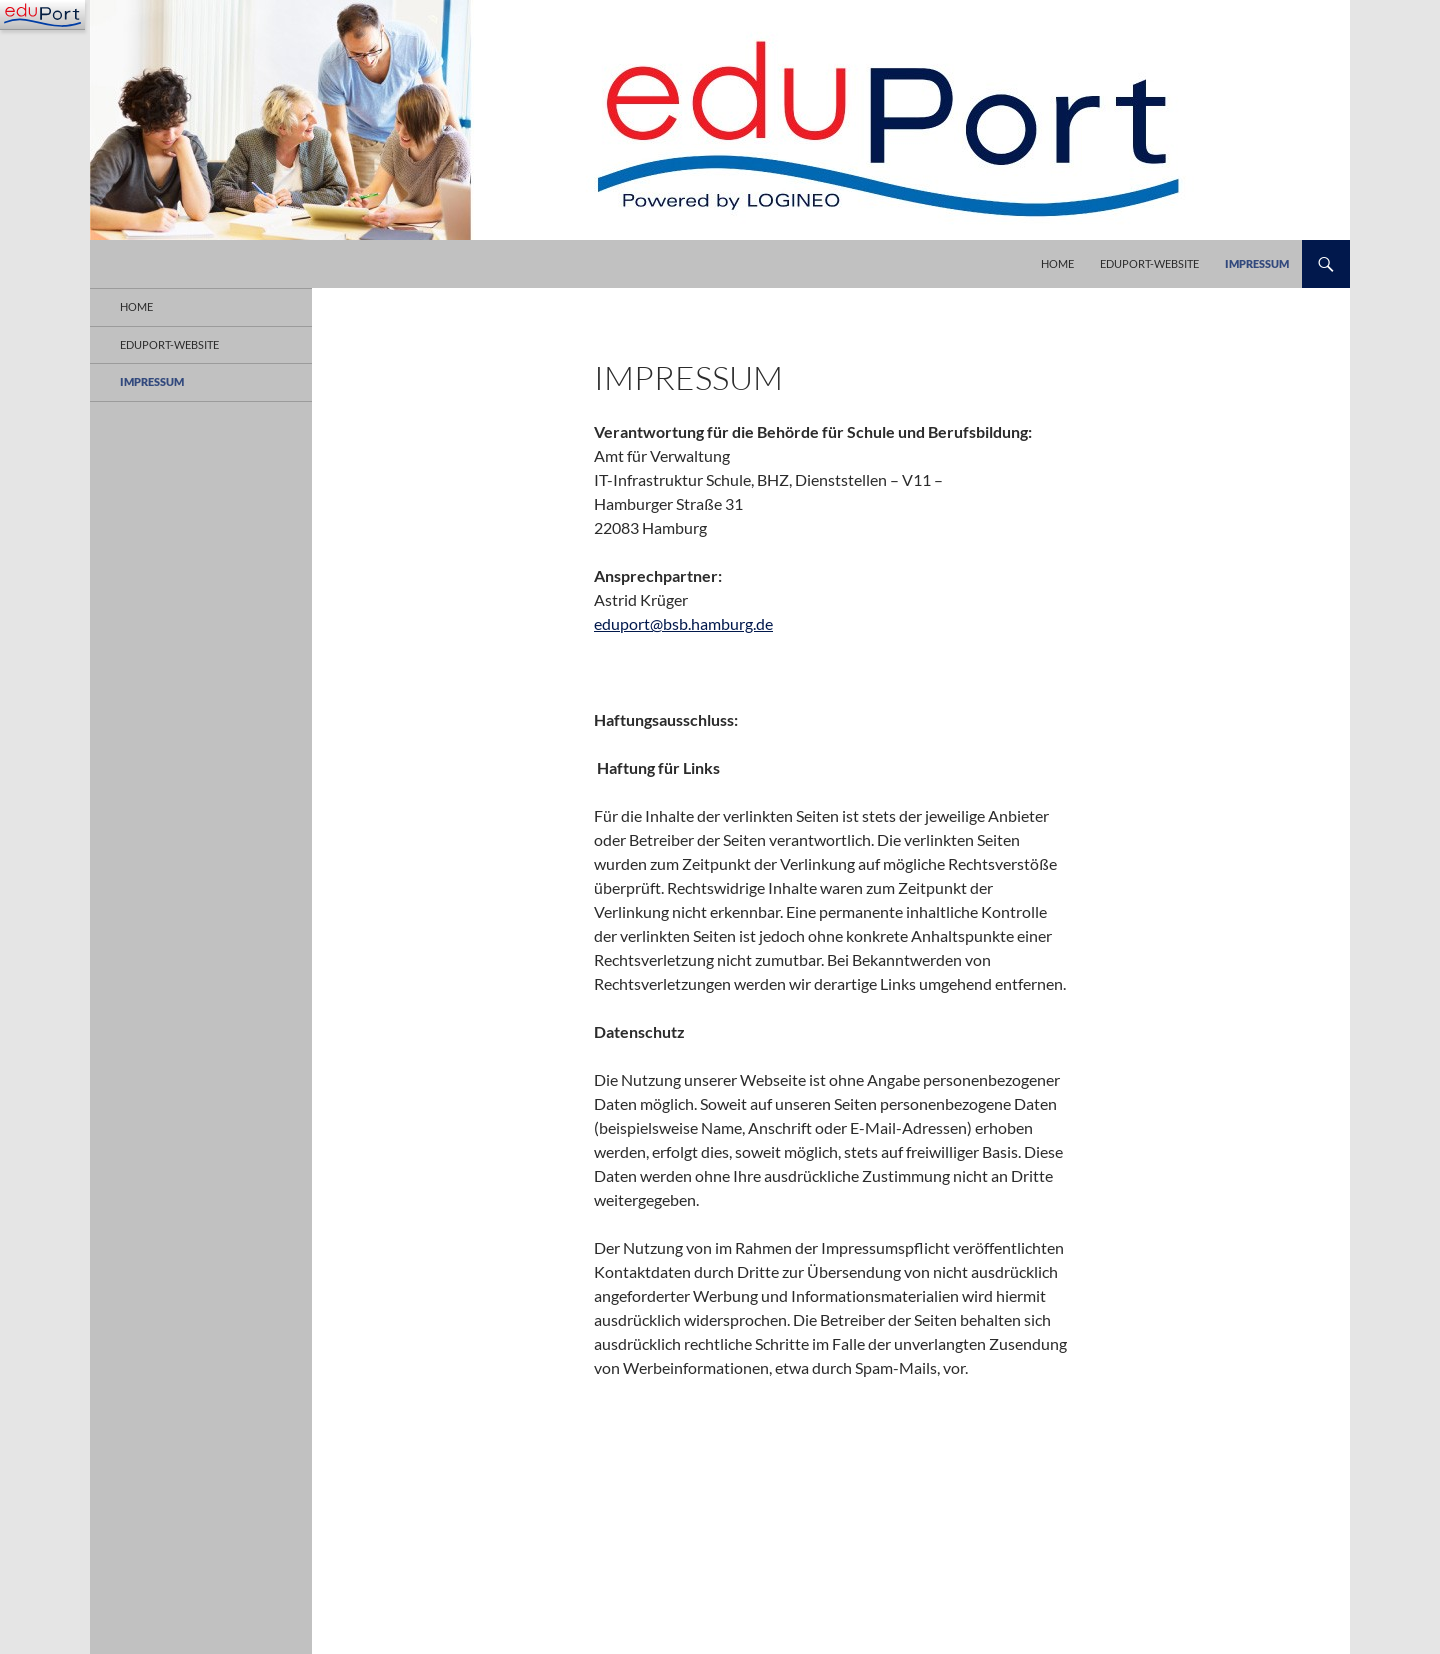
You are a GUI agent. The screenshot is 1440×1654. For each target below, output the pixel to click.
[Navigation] (42, 15)
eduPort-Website (1149, 263)
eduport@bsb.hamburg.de (683, 623)
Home (1057, 263)
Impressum (1257, 263)
